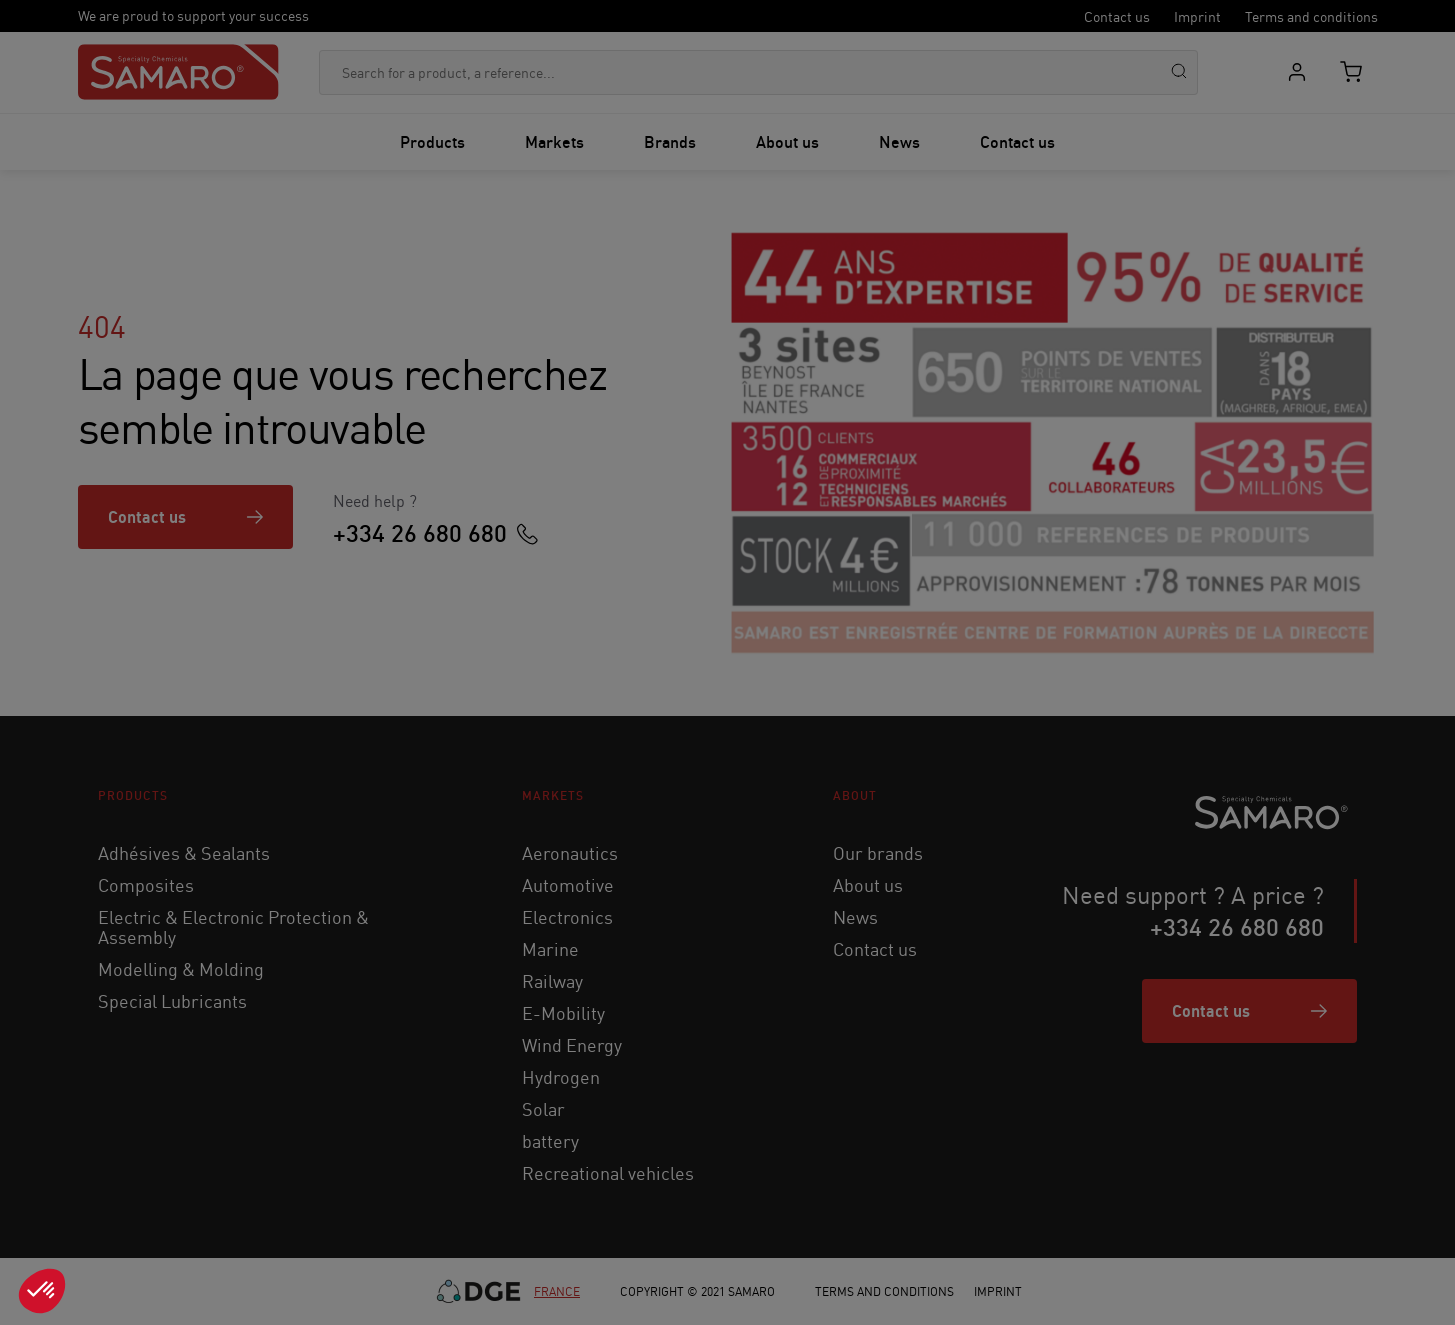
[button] (42, 1291)
